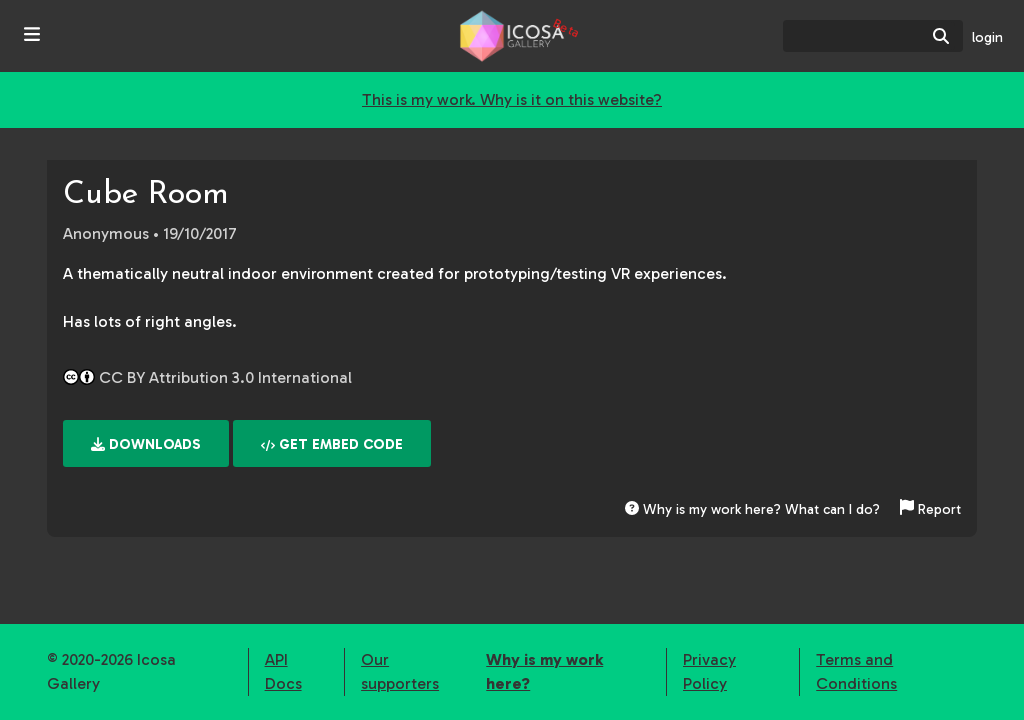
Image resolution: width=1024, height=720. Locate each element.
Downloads (146, 444)
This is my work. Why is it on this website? (512, 99)
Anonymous (106, 233)
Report (930, 509)
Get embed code (332, 444)
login (987, 37)
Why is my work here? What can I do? (752, 509)
